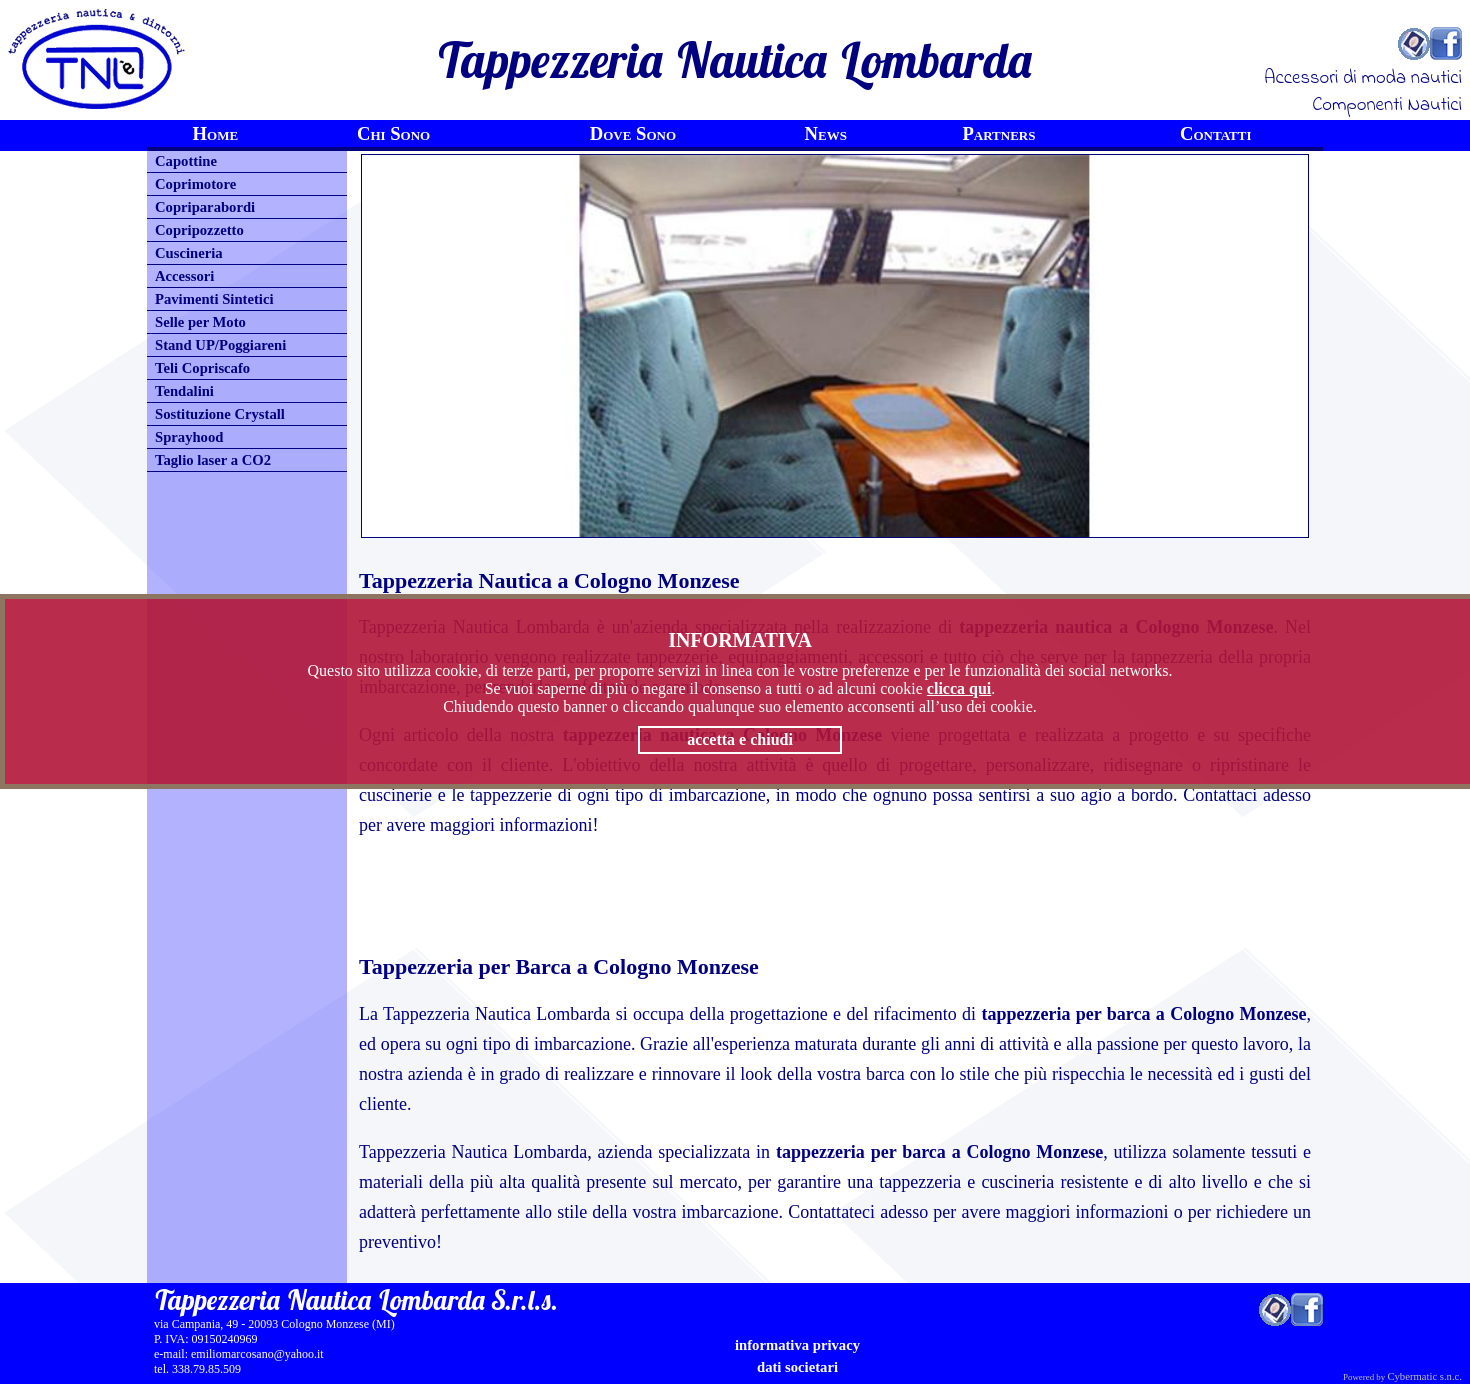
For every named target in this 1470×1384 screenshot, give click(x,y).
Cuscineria (189, 253)
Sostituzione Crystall (220, 414)
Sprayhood (189, 437)
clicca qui (959, 688)
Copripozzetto (199, 230)
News (826, 133)
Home (216, 133)
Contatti (1216, 133)
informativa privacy (797, 1345)
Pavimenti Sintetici (214, 299)
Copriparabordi (205, 207)
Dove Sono (633, 133)
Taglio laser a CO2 (213, 460)
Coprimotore (195, 184)
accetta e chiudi (740, 739)
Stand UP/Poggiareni (220, 345)
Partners (998, 133)
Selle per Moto (200, 322)
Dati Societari (797, 1367)
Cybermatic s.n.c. (1424, 1376)
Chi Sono (393, 133)
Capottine (186, 161)
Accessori (184, 276)
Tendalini (184, 391)
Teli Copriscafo (202, 368)
